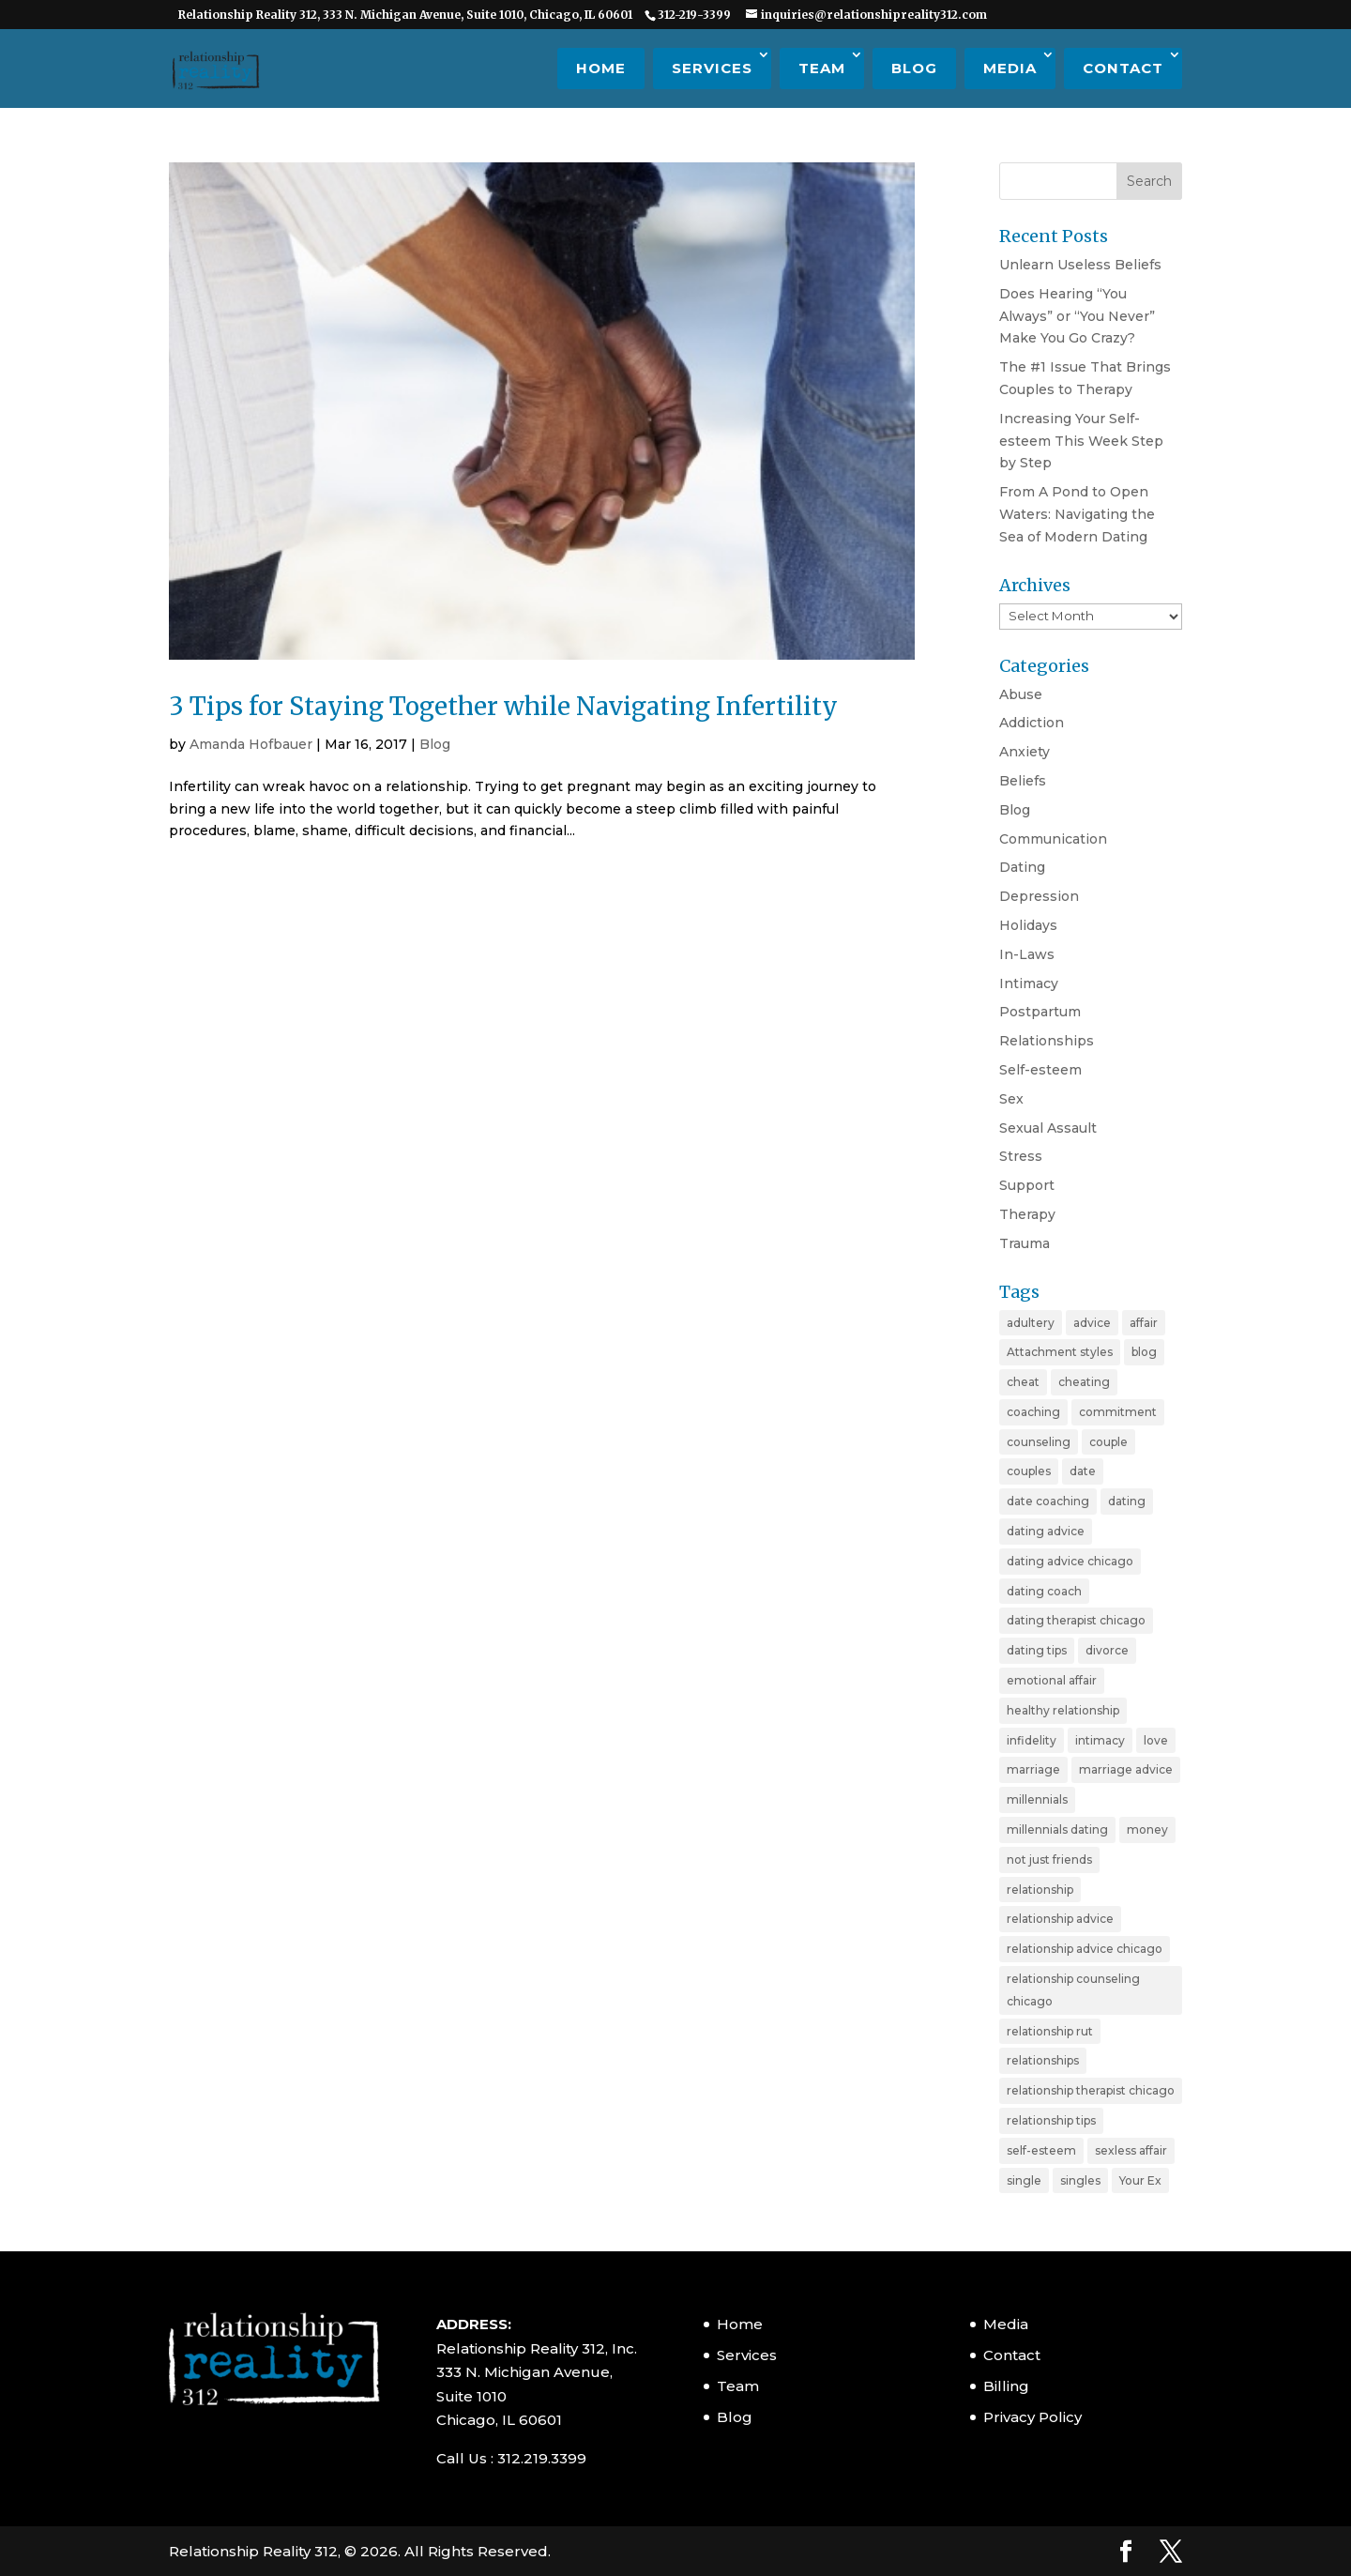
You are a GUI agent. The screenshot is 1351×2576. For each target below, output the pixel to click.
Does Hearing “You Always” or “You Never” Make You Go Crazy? (1077, 316)
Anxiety (1024, 751)
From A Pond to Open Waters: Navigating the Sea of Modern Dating (1077, 514)
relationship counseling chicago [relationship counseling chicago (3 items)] (1073, 1990)
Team (821, 68)
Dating (1022, 867)
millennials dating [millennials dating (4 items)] (1057, 1829)
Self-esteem (1040, 1069)
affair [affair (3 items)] (1144, 1323)
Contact (1123, 68)
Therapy (1027, 1214)
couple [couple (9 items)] (1108, 1442)
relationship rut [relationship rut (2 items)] (1050, 2031)
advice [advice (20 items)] (1092, 1323)
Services (712, 68)
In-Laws (1027, 954)
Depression (1039, 896)
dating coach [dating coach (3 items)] (1044, 1591)
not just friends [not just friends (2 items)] (1049, 1859)
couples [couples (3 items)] (1029, 1471)
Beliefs (1022, 780)
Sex (1011, 1098)
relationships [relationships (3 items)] (1043, 2060)
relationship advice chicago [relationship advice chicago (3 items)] (1084, 1949)
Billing (1006, 2386)
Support (1027, 1185)
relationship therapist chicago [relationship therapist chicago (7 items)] (1091, 2090)
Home (601, 68)
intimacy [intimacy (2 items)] (1100, 1740)
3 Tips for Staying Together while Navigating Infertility (503, 706)
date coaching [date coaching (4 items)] (1048, 1501)
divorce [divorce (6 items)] (1107, 1650)
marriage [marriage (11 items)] (1033, 1769)
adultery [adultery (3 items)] (1031, 1323)
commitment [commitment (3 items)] (1118, 1412)
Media (1010, 68)
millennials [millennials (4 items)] (1037, 1799)
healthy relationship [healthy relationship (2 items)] (1063, 1710)
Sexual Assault (1048, 1128)
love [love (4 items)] (1156, 1740)
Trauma (1024, 1243)
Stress (1020, 1156)
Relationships (1046, 1040)
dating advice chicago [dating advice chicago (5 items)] (1070, 1561)
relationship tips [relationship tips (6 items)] (1051, 2120)
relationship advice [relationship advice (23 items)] (1060, 1919)
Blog (914, 68)
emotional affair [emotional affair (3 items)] (1052, 1680)
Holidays (1028, 925)
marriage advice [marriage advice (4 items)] (1126, 1769)
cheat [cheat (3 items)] (1023, 1382)
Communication (1053, 839)
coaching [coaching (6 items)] (1033, 1412)
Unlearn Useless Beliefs (1080, 264)
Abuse (1020, 694)
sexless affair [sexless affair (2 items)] (1131, 2150)
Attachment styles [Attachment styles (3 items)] (1060, 1352)
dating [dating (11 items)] (1127, 1501)
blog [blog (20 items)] (1144, 1352)
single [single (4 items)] (1024, 2180)
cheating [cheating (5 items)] (1084, 1382)
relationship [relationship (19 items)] (1040, 1889)
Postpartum (1040, 1011)
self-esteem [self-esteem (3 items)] (1041, 2150)
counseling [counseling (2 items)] (1038, 1442)
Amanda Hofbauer (251, 744)
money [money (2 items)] (1147, 1829)
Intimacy (1028, 983)
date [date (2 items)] (1083, 1471)
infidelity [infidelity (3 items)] (1031, 1740)
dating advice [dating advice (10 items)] (1046, 1531)
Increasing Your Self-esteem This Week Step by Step (1081, 441)
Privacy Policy (1032, 2417)
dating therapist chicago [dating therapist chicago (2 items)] (1076, 1620)
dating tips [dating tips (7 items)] (1037, 1650)
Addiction (1031, 722)
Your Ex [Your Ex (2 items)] (1140, 2180)
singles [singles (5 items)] (1080, 2180)
